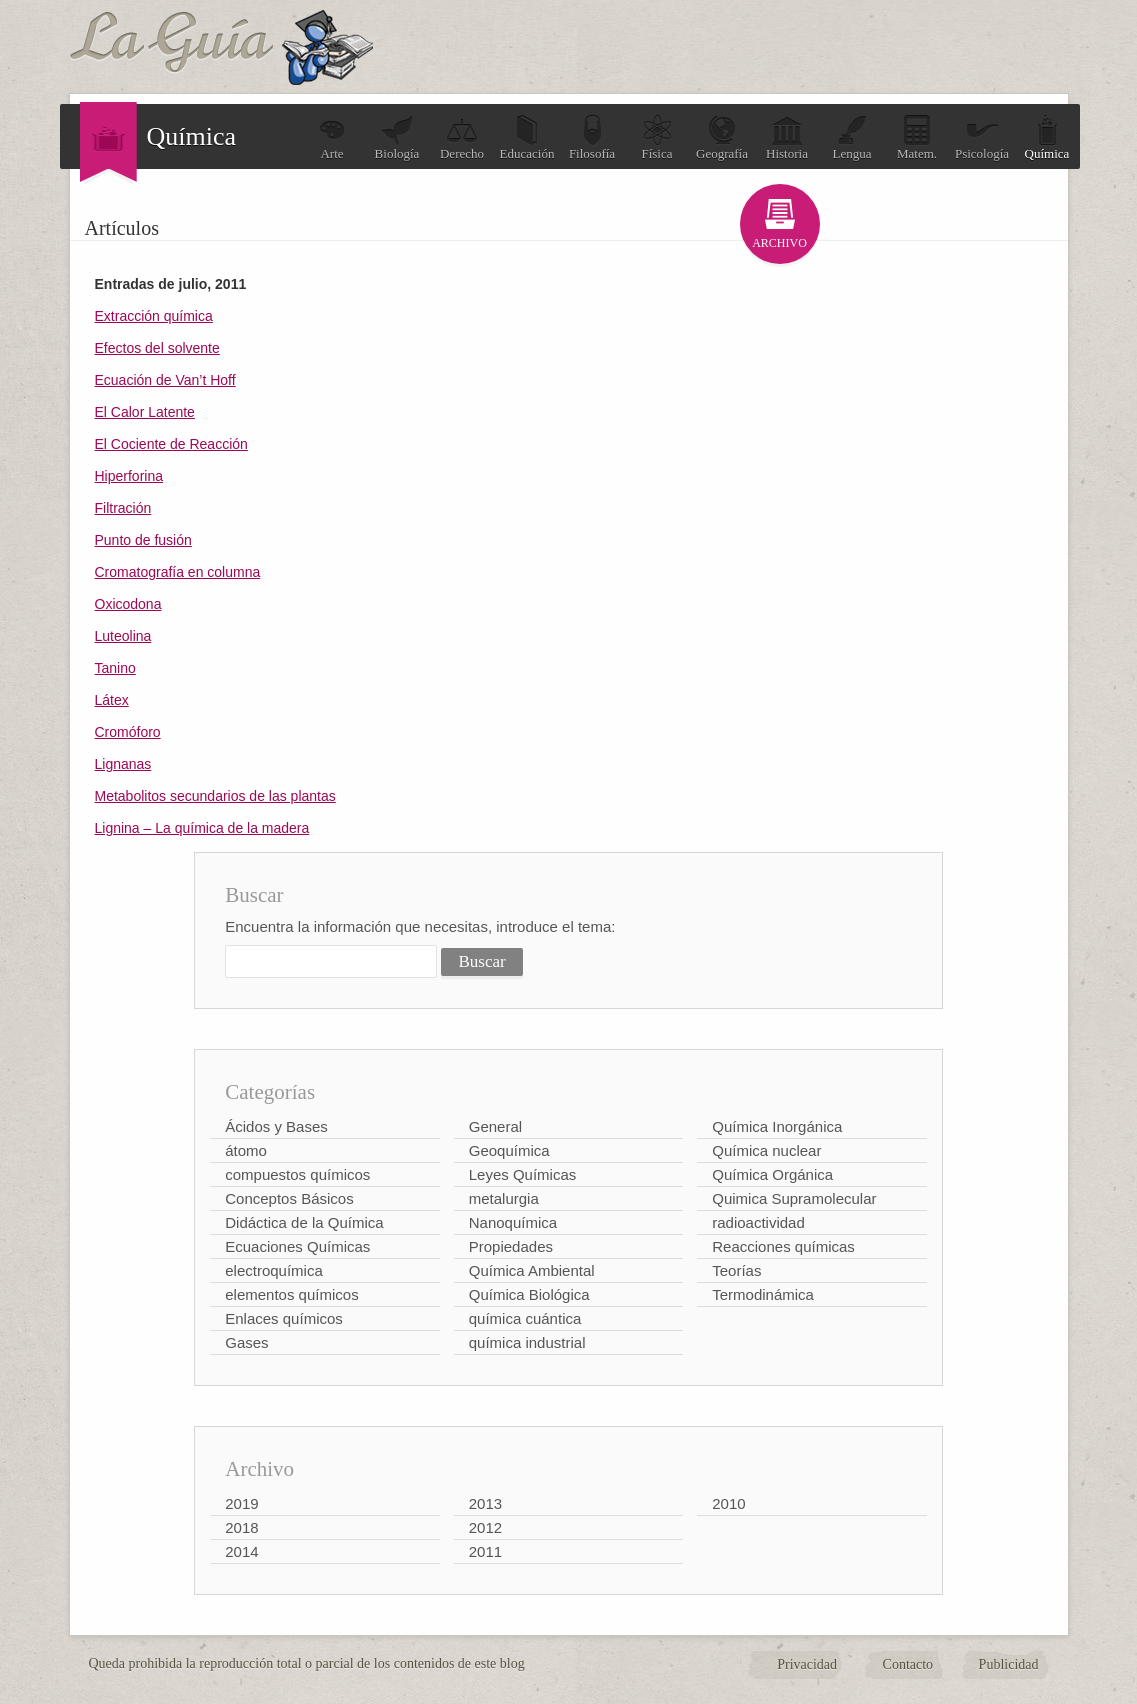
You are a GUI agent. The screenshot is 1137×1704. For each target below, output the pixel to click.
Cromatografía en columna (178, 572)
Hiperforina (129, 476)
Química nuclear (766, 1150)
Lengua (852, 137)
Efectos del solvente (157, 348)
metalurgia (504, 1198)
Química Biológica (529, 1294)
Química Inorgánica (777, 1126)
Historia (787, 137)
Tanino (115, 668)
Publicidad (1009, 1664)
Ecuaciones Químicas (297, 1246)
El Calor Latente (145, 412)
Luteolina (123, 636)
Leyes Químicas (523, 1174)
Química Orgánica (772, 1174)
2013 (485, 1503)
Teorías (736, 1270)
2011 (485, 1551)
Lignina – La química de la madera (202, 828)
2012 (485, 1527)
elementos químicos (291, 1294)
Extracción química (154, 316)
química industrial (527, 1342)
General (495, 1126)
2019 (241, 1503)
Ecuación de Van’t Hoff (165, 380)
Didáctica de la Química (304, 1222)
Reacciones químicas (783, 1246)
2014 (241, 1551)
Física (657, 137)
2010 (728, 1503)
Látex (112, 700)
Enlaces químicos (284, 1318)
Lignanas (123, 764)
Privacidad (807, 1664)
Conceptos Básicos (289, 1198)
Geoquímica (509, 1150)
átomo (246, 1150)
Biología (397, 137)
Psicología (982, 137)
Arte (332, 137)
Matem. (917, 137)
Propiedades (511, 1246)
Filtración (123, 508)
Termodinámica (763, 1294)
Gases (246, 1342)
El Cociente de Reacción (171, 444)
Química (1047, 137)
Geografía (722, 137)
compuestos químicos (297, 1174)
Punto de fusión (143, 540)
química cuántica (525, 1318)
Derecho (462, 137)
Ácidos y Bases (276, 1126)
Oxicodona (128, 604)
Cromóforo (128, 732)
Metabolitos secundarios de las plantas (215, 796)
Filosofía (592, 137)
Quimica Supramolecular (794, 1198)
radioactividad (758, 1222)
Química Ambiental (532, 1270)
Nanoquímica (513, 1222)
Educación (527, 137)
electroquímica (274, 1270)
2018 (241, 1527)
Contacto (908, 1664)
